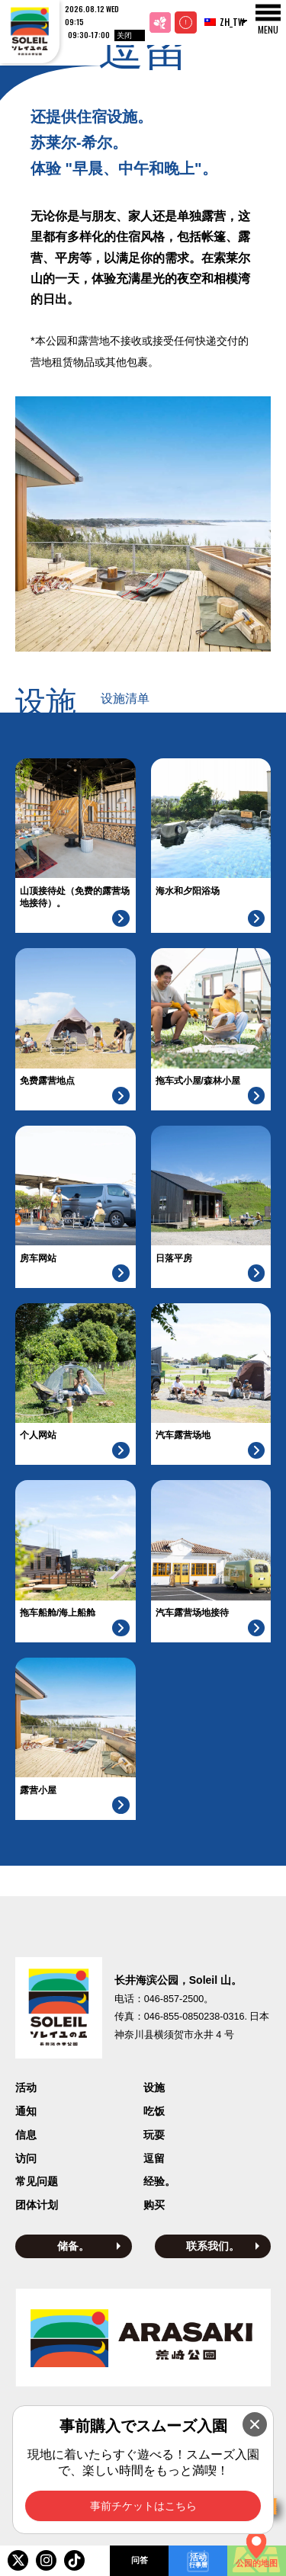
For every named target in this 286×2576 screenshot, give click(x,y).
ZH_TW (219, 21)
